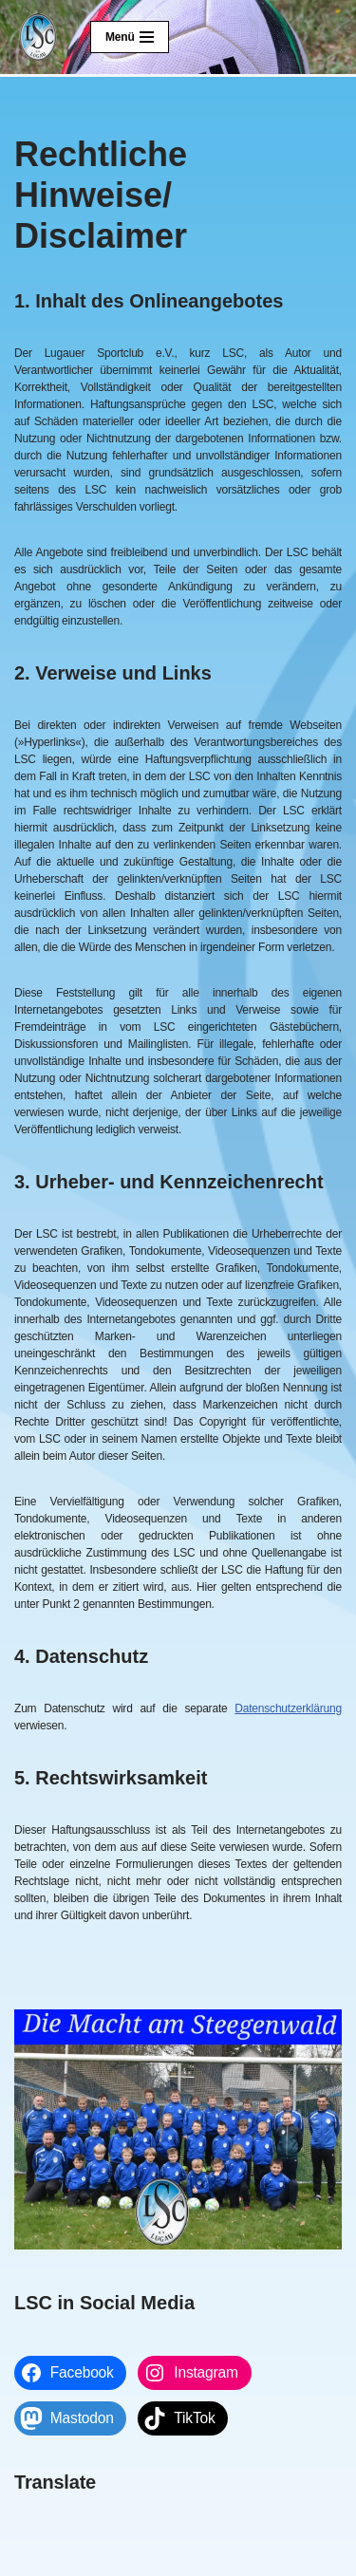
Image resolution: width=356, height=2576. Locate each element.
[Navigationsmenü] (129, 37)
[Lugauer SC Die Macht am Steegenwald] (38, 37)
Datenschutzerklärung (288, 1708)
